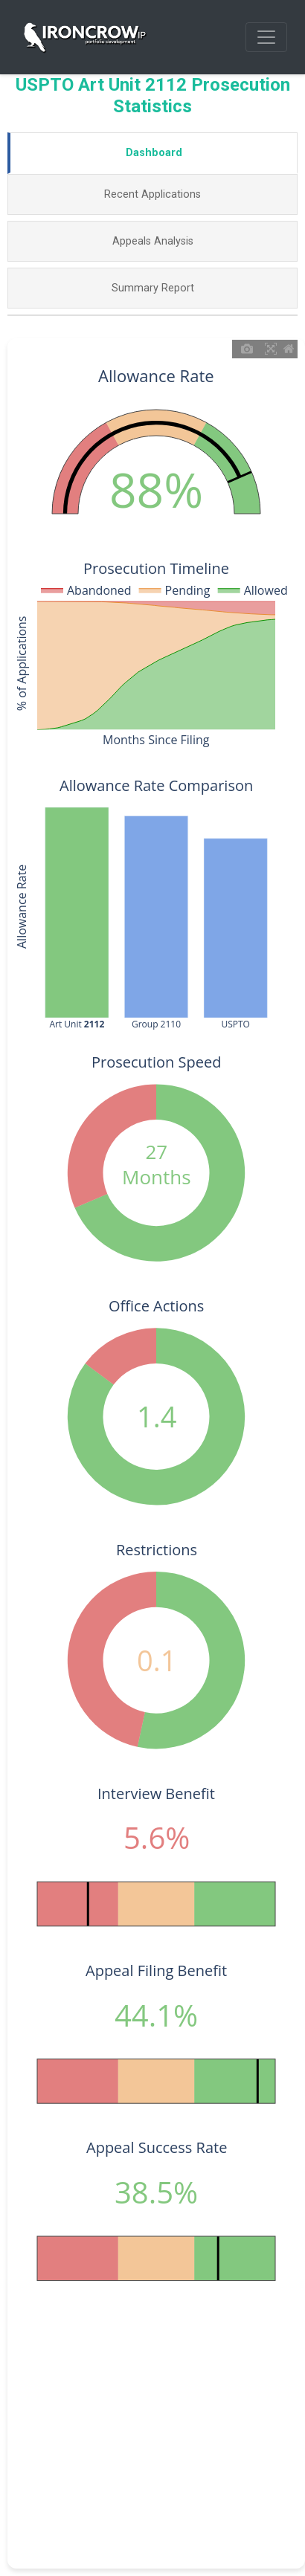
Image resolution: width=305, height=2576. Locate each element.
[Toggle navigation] (266, 37)
